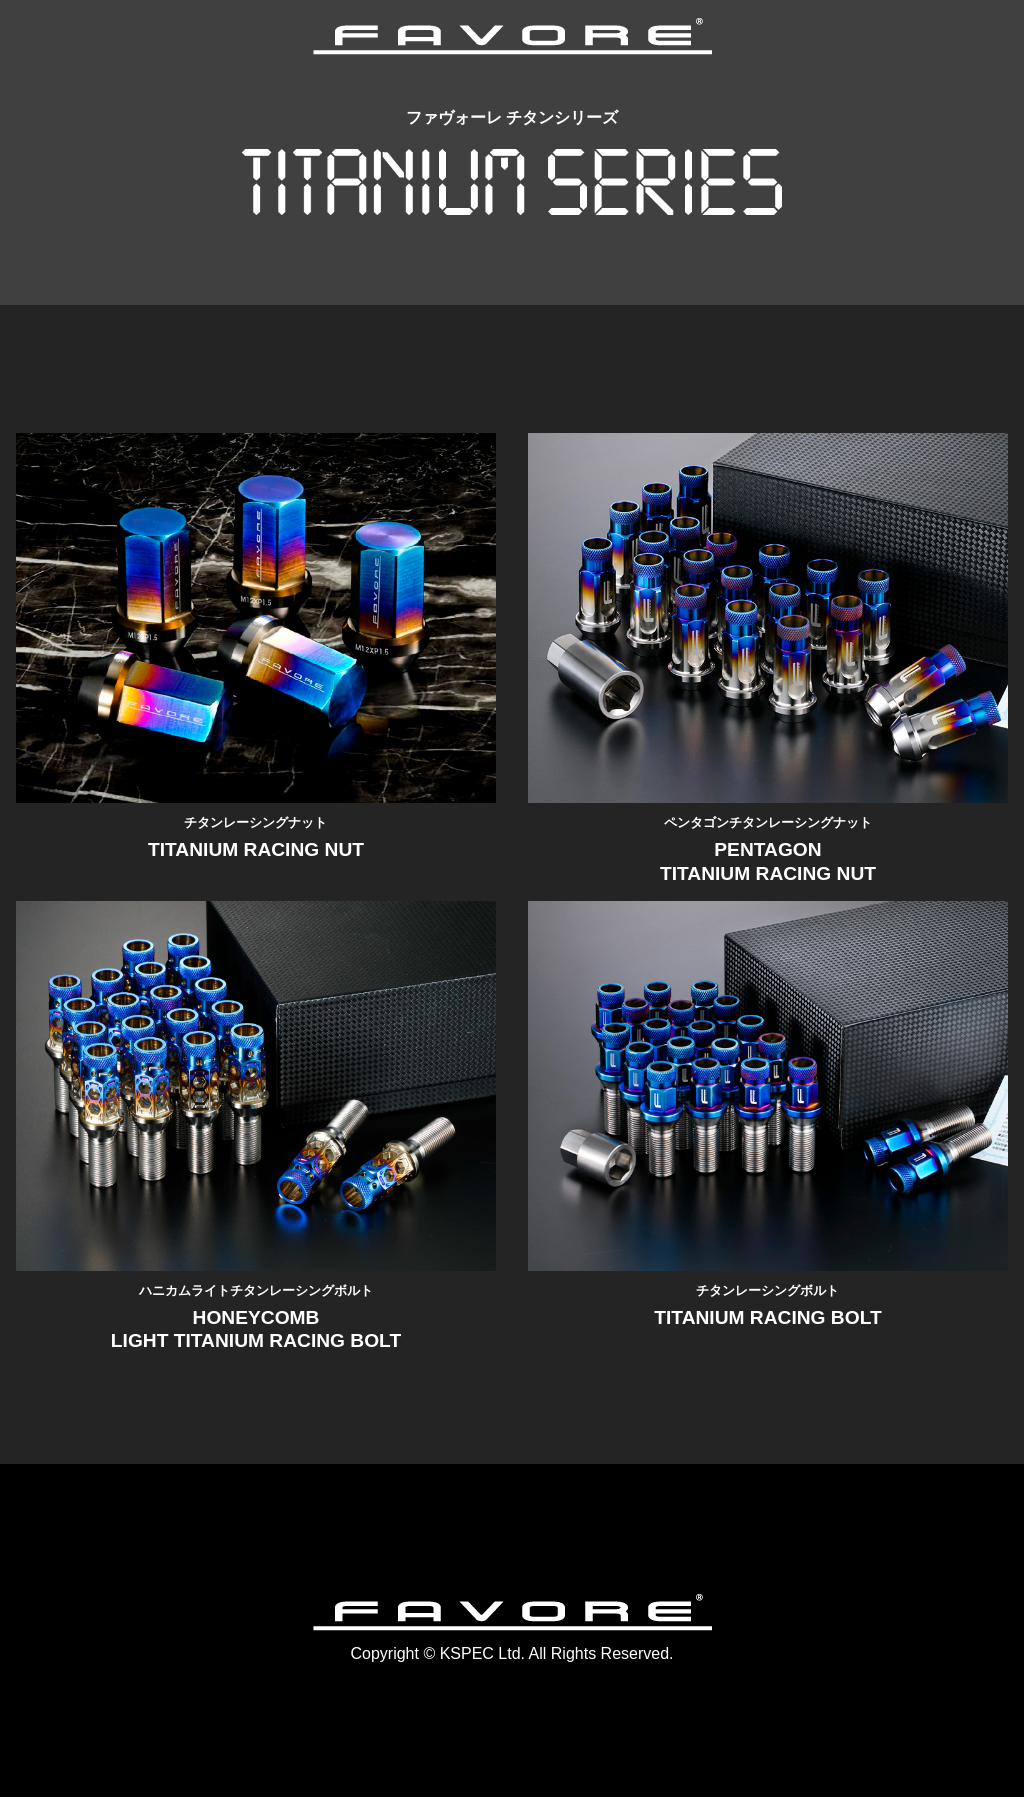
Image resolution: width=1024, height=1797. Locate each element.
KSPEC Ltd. (482, 1653)
